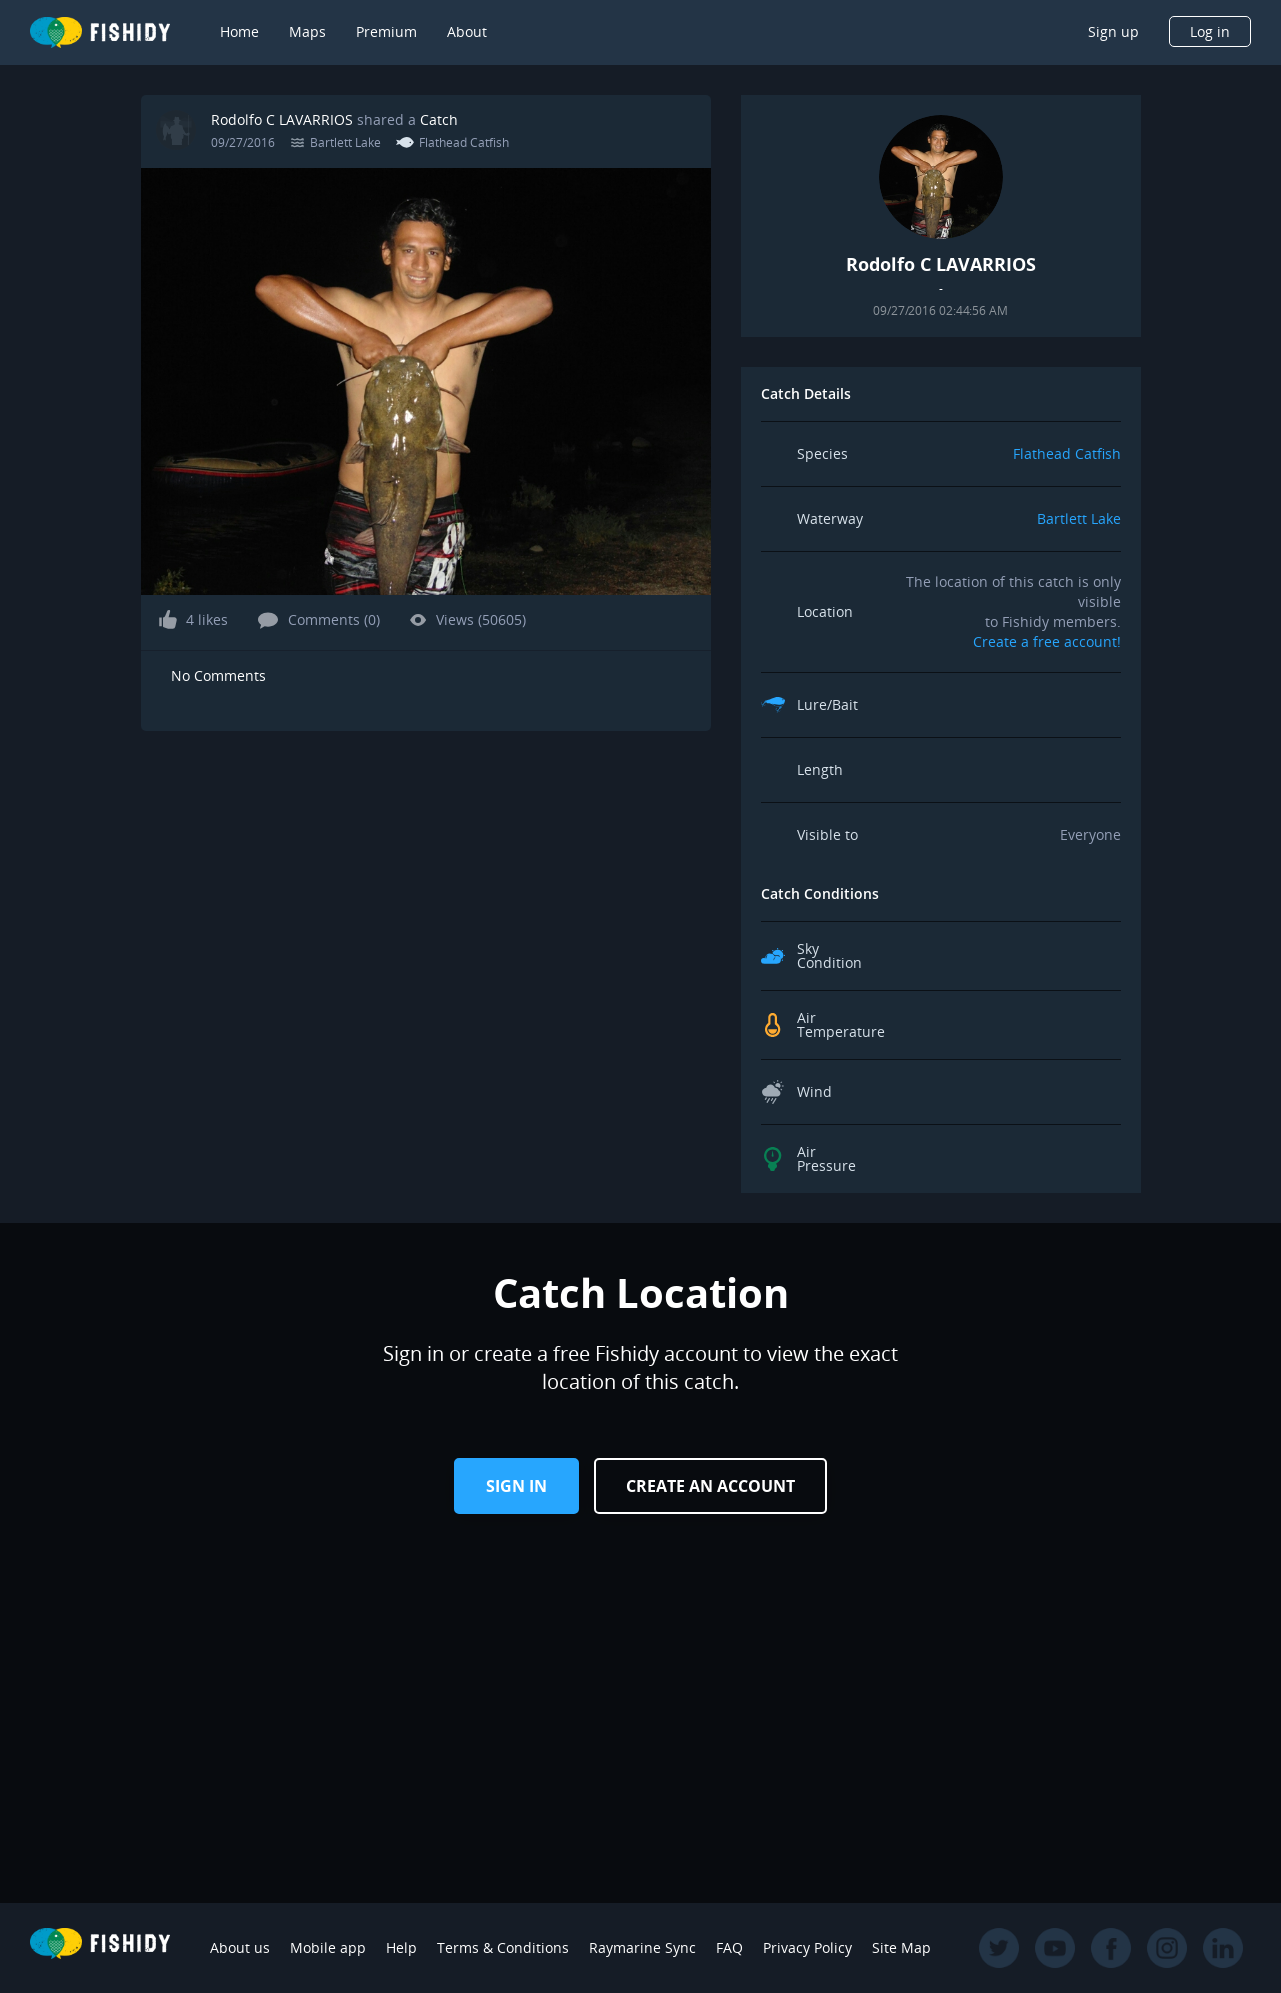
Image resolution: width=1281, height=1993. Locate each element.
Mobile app (328, 1947)
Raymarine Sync (642, 1947)
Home (239, 31)
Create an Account (710, 1486)
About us (240, 1947)
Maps (307, 31)
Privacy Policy (807, 1947)
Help (401, 1947)
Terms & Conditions (503, 1947)
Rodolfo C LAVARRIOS (282, 119)
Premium (386, 31)
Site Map (901, 1947)
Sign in (516, 1486)
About (467, 31)
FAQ (729, 1947)
